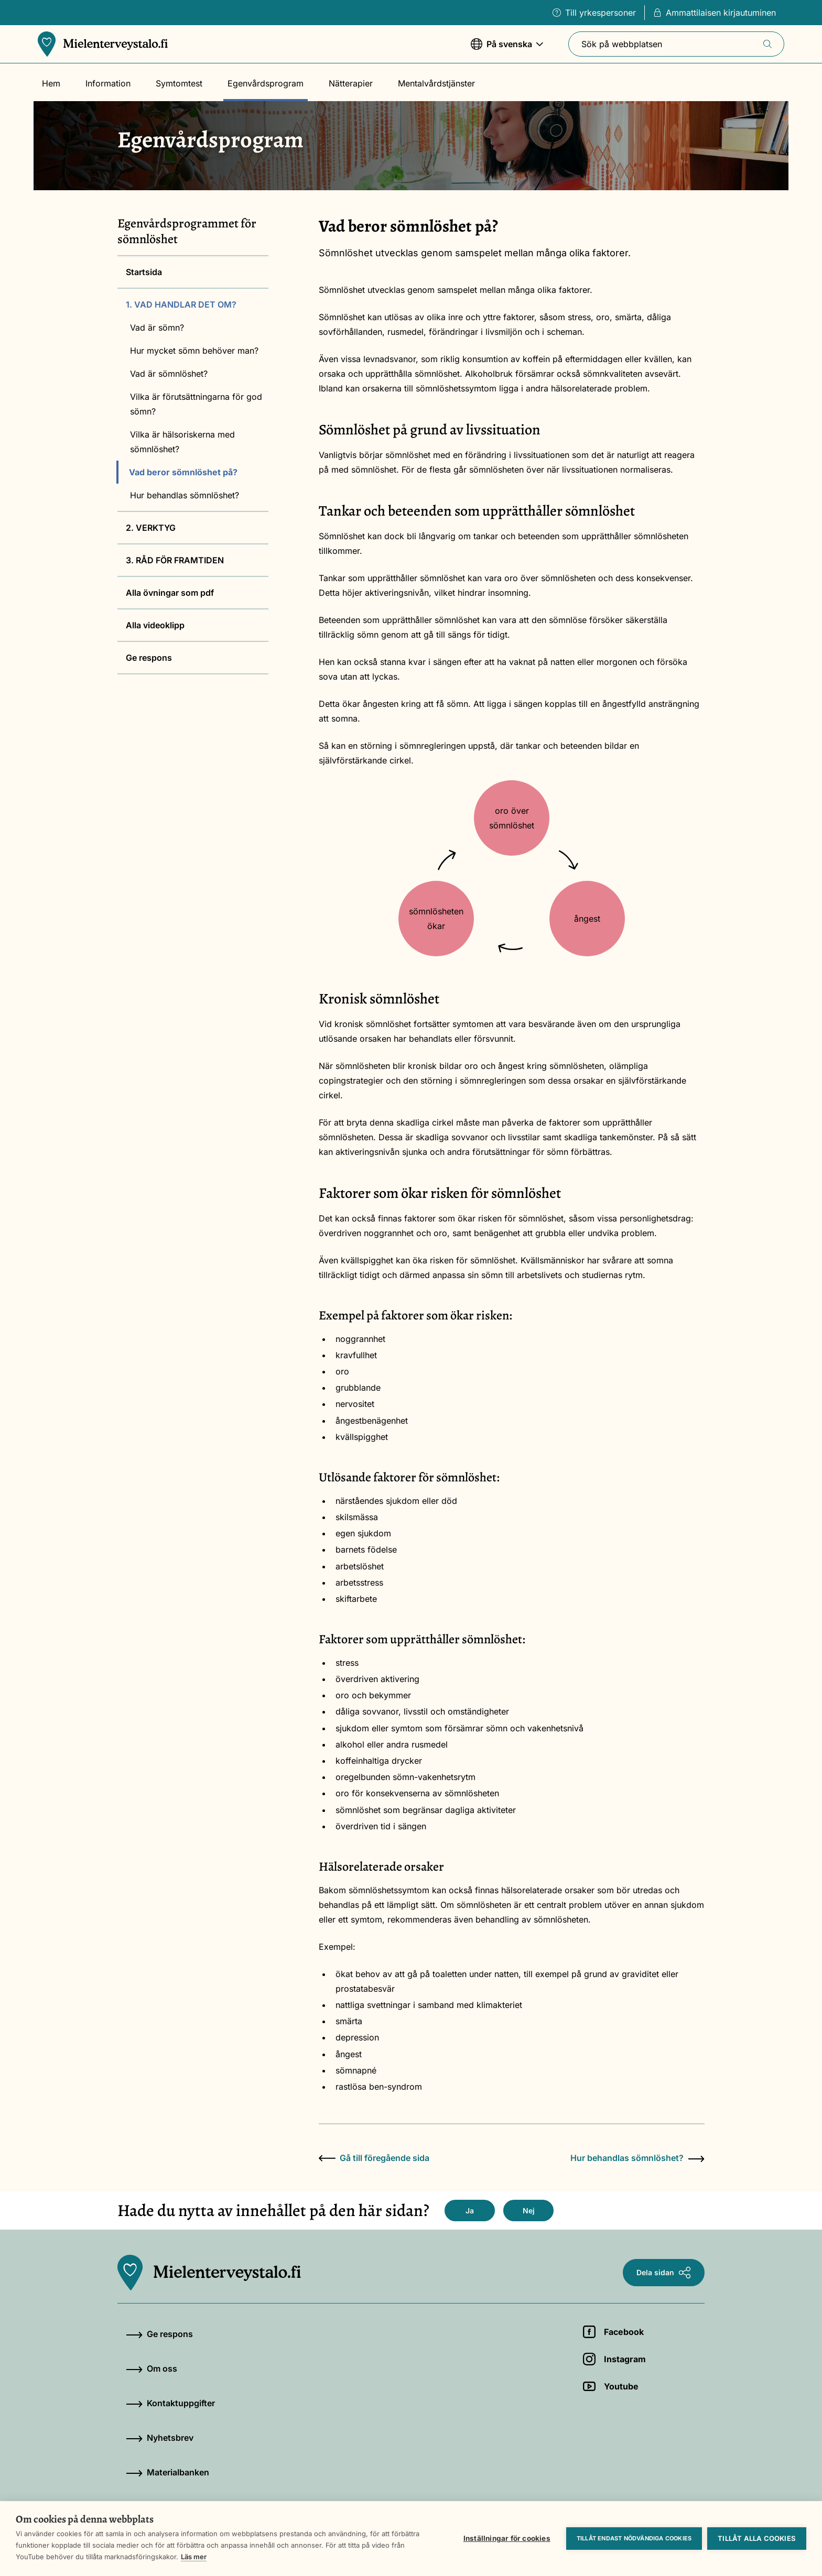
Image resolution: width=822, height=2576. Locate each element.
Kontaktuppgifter (170, 2403)
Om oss (151, 2368)
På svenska (507, 49)
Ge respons (149, 657)
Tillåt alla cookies (757, 2538)
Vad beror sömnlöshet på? (183, 472)
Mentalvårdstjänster (436, 83)
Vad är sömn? (157, 327)
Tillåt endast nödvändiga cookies (634, 2538)
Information (108, 83)
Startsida (144, 272)
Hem (51, 83)
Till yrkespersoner (594, 12)
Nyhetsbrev (159, 2437)
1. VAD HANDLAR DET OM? (181, 304)
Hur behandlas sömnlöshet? (184, 495)
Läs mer (194, 2556)
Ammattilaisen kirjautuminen (714, 12)
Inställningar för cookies (506, 2538)
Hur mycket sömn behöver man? (194, 350)
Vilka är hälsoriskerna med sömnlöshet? (182, 441)
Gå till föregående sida (374, 2157)
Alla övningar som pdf (170, 592)
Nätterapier (351, 83)
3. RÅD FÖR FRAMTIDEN (175, 560)
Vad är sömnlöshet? (169, 373)
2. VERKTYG (151, 527)
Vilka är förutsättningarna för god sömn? (196, 404)
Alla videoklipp (155, 625)
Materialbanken (167, 2472)
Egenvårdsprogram (266, 83)
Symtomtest (179, 83)
